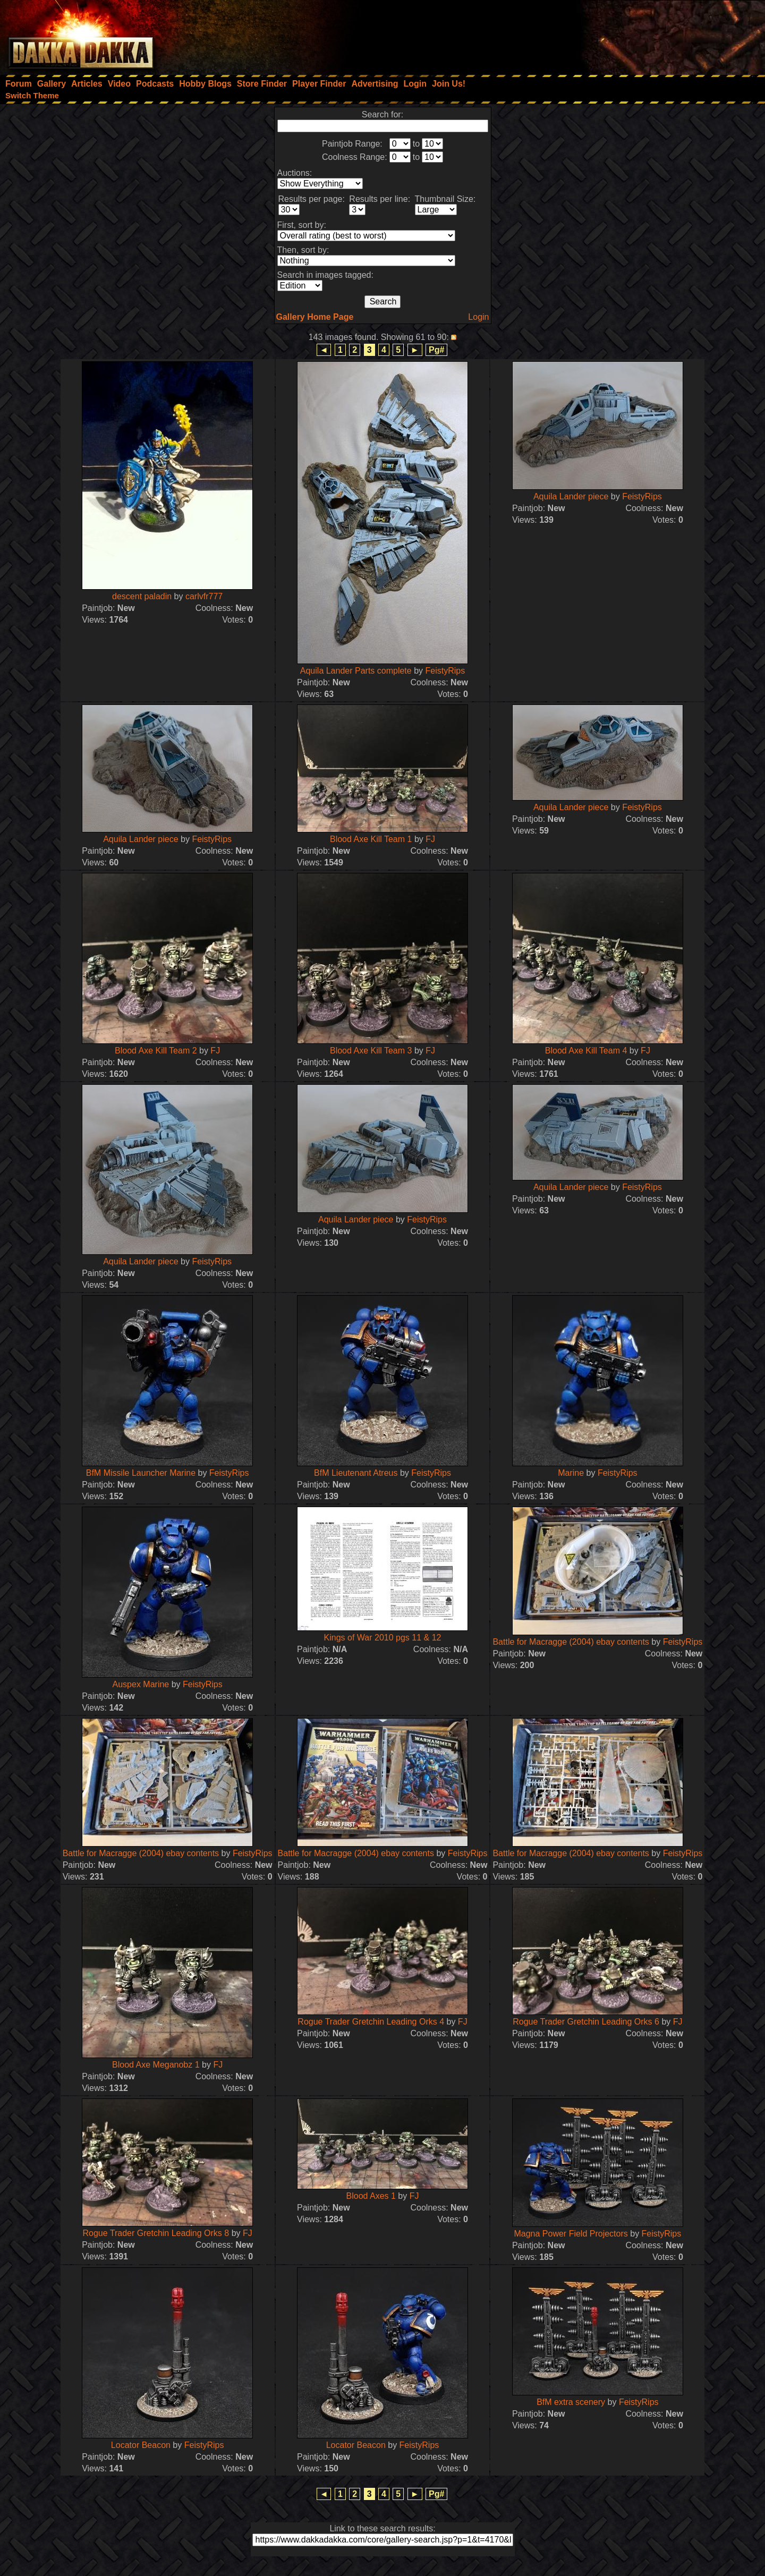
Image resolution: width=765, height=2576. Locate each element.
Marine (571, 1472)
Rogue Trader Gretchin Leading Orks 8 (155, 2233)
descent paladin (142, 596)
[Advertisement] (622, 34)
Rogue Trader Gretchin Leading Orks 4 (371, 2021)
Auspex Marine (141, 1684)
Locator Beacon (141, 2445)
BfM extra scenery (571, 2402)
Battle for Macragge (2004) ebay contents (570, 1641)
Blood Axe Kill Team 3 (371, 1050)
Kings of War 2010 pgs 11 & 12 (382, 1637)
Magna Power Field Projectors (570, 2233)
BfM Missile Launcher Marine (141, 1472)
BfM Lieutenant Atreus (355, 1472)
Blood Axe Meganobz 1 (156, 2064)
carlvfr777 (204, 596)
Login (478, 316)
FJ (430, 839)
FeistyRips (445, 670)
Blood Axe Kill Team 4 (586, 1050)
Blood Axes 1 (371, 2195)
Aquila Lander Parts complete (356, 670)
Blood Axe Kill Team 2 (156, 1050)
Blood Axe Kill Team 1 (371, 839)
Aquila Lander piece (570, 496)
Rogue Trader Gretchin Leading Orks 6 (586, 2021)
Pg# (436, 349)
